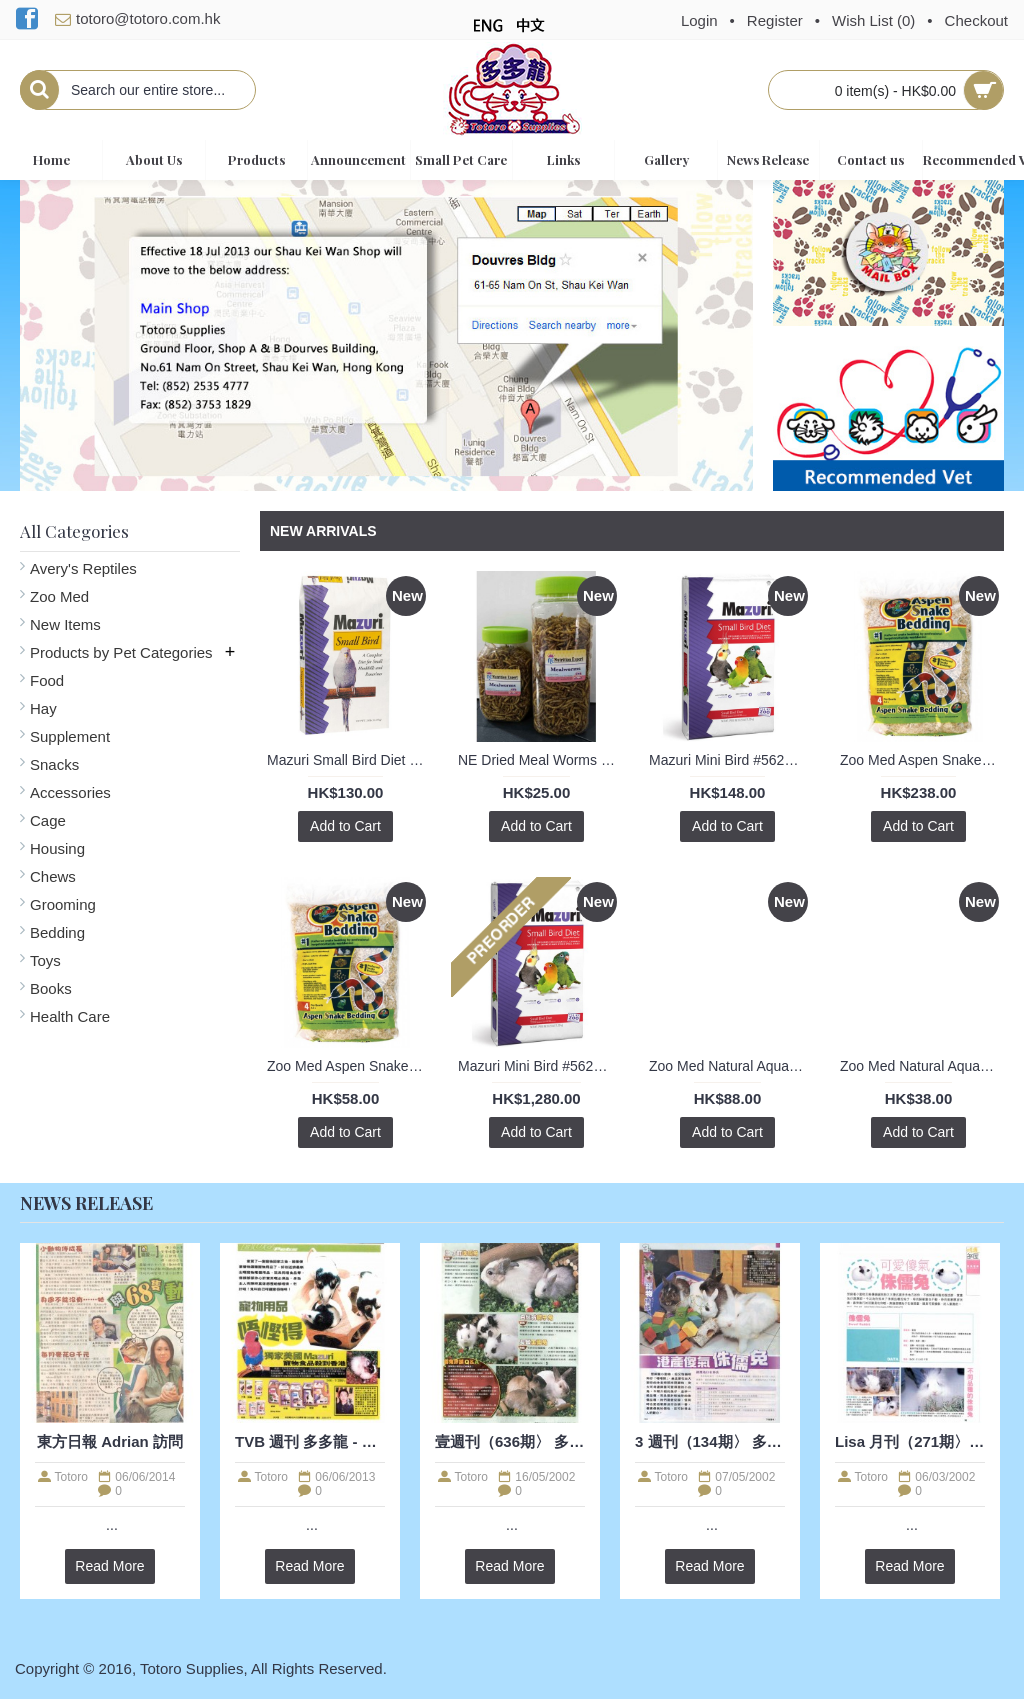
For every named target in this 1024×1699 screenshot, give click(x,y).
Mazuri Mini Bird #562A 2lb (731, 760)
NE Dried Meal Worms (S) (539, 760)
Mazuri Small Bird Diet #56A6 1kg (349, 760)
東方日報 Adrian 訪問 (110, 1441)
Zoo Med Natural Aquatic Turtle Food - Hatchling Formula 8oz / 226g (731, 1066)
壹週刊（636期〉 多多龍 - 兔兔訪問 (510, 1441)
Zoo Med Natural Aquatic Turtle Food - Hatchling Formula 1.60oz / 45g (922, 1066)
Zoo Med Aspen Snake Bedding (922, 760)
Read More (109, 1566)
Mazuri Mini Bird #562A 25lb (540, 1066)
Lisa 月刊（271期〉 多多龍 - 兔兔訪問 (910, 1441)
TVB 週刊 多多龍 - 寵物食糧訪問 (310, 1441)
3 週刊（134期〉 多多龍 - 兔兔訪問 (710, 1441)
